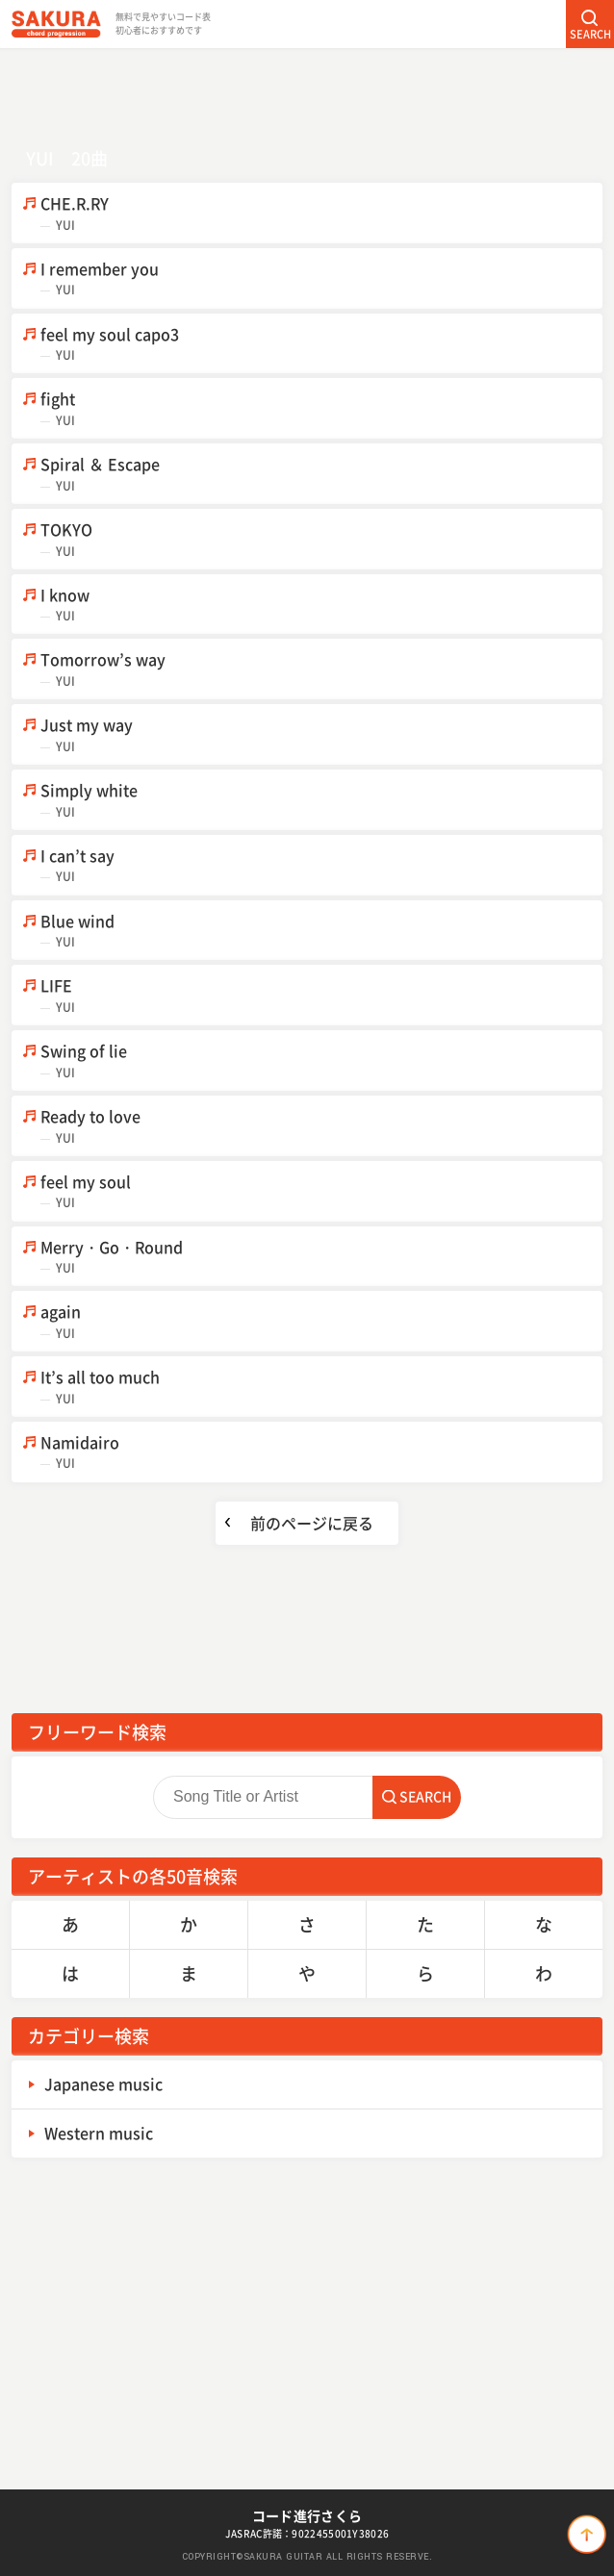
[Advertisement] (307, 91)
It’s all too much (321, 1386)
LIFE (321, 995)
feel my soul (321, 1191)
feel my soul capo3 (321, 344)
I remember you (321, 278)
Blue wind (321, 930)
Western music (98, 2132)
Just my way (321, 734)
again (321, 1321)
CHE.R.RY (321, 213)
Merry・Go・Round (321, 1256)
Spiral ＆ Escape (321, 473)
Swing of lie (321, 1060)
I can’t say (321, 865)
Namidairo (321, 1452)
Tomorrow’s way (321, 669)
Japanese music (103, 2083)
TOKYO (321, 539)
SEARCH (590, 34)
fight (321, 408)
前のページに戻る (311, 1522)
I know (321, 604)
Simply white (321, 799)
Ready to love (321, 1126)
